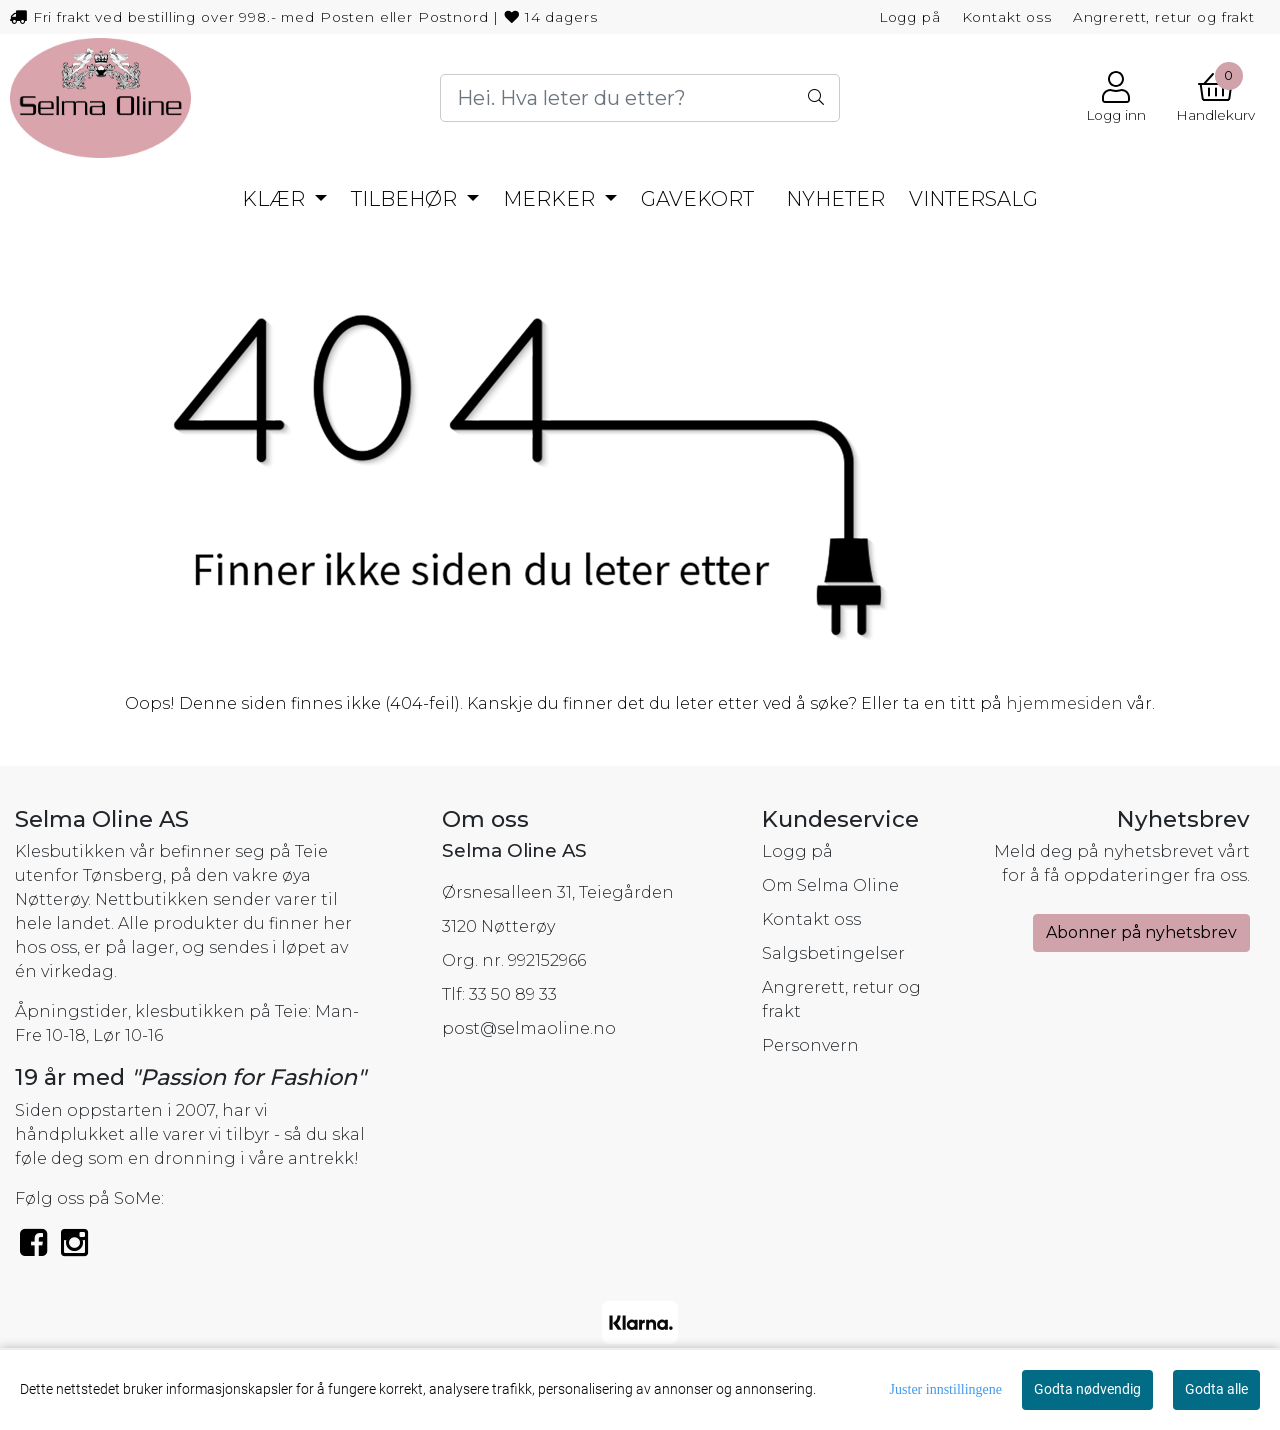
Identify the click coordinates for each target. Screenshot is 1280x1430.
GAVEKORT (697, 199)
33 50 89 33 (513, 994)
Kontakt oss (1007, 17)
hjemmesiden (1064, 703)
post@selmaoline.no (529, 1028)
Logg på (910, 17)
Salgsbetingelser (833, 953)
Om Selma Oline (830, 885)
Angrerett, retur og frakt (1164, 17)
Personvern (810, 1045)
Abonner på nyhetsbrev (1141, 932)
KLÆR (276, 199)
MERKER (551, 199)
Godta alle (1216, 1389)
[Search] (640, 98)
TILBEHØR (406, 199)
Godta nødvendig (1087, 1389)
